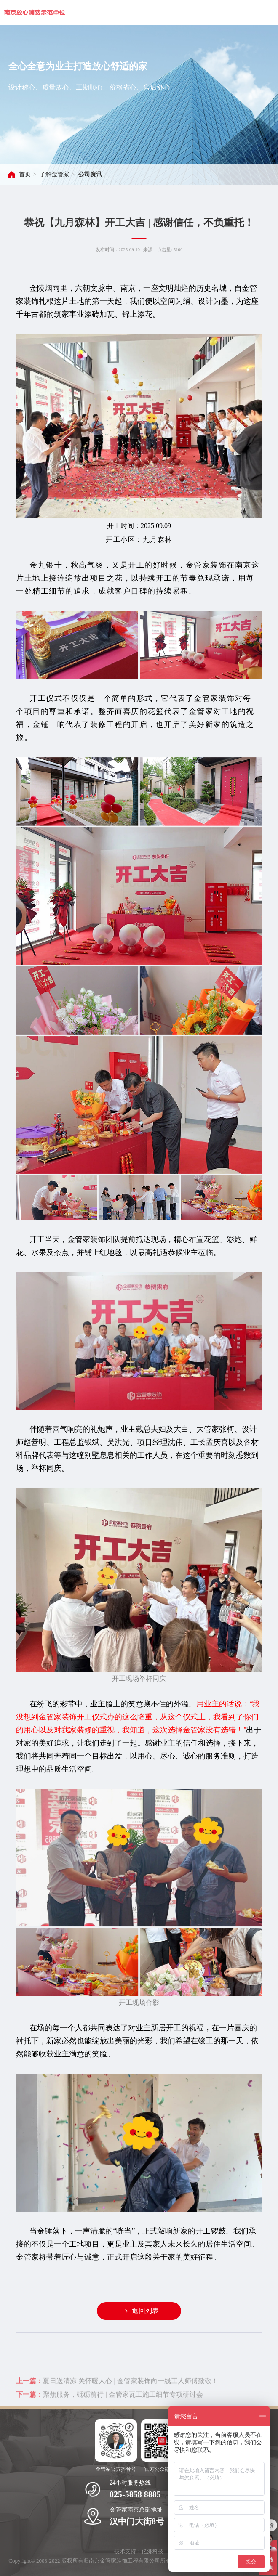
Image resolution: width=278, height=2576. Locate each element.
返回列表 (139, 2310)
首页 (25, 174)
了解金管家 (54, 174)
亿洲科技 (152, 2551)
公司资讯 (90, 174)
